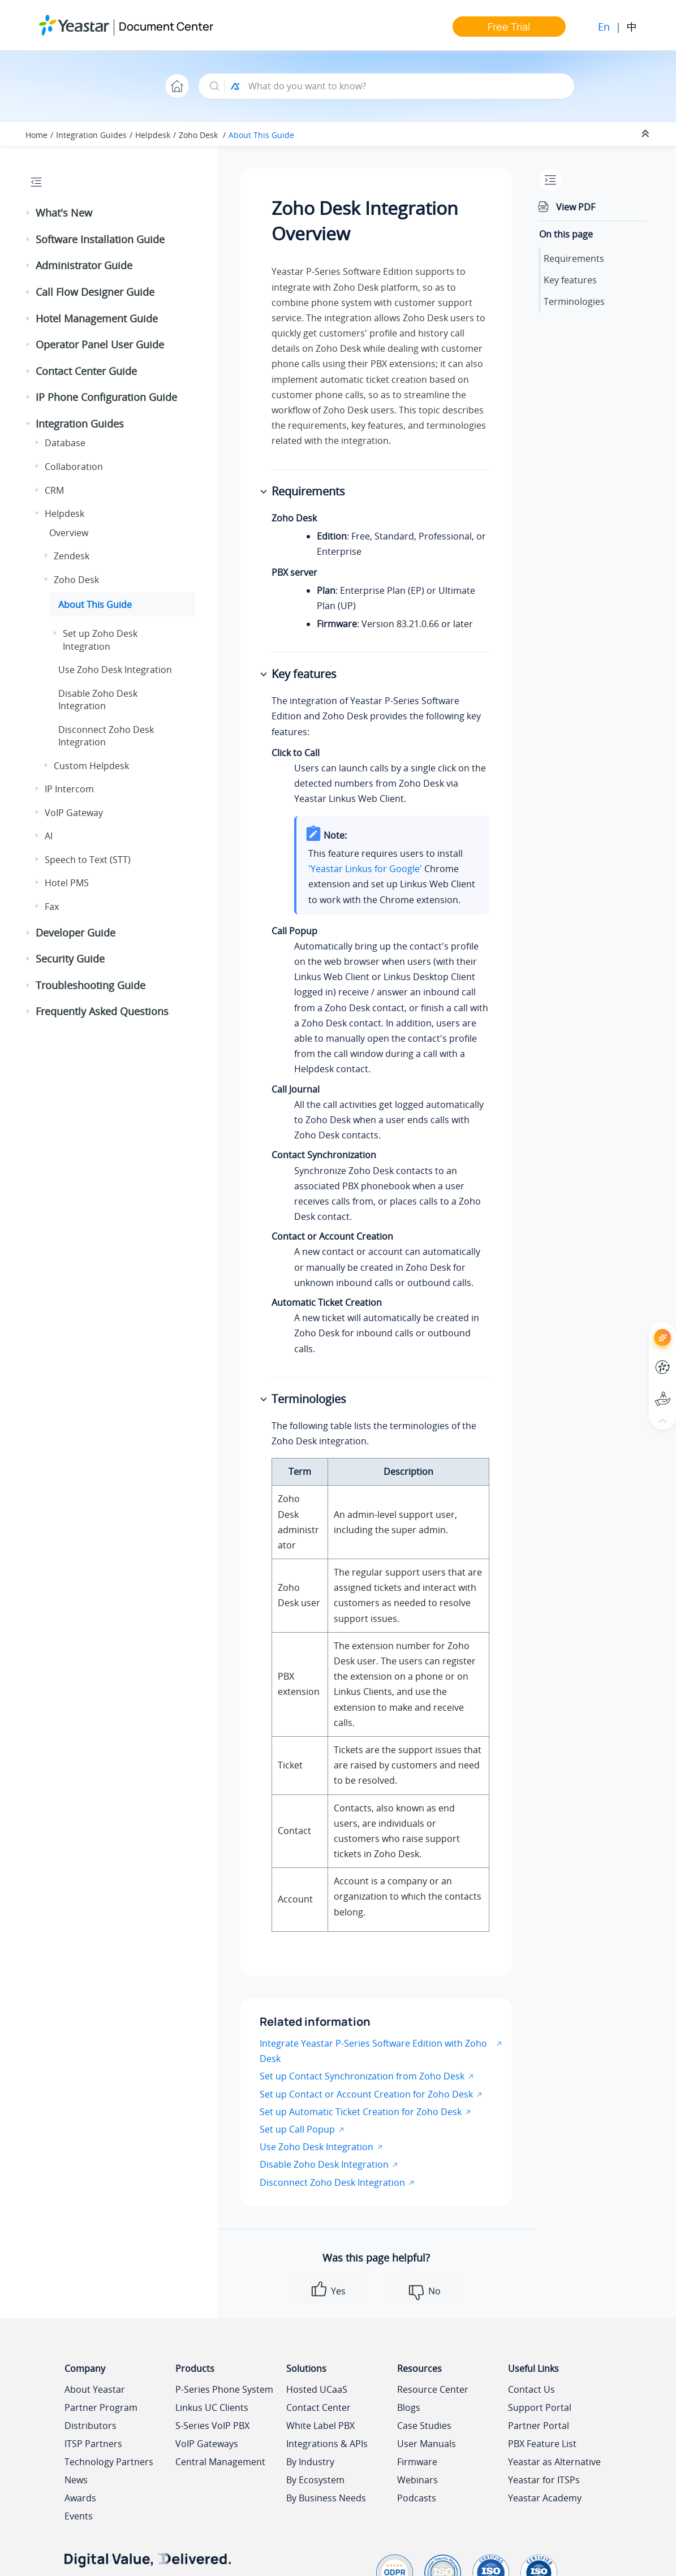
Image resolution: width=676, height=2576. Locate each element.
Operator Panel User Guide (100, 344)
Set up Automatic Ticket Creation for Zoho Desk (361, 2111)
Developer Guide (75, 932)
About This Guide (261, 135)
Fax (52, 906)
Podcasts (416, 2498)
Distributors (90, 2425)
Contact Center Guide (86, 371)
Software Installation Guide (100, 239)
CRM (54, 490)
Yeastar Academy (545, 2498)
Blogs (408, 2407)
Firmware (417, 2462)
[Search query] (405, 86)
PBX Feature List (542, 2443)
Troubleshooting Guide (90, 985)
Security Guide (70, 958)
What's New (64, 212)
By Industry (310, 2462)
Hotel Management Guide (97, 318)
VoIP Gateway (74, 812)
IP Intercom (69, 789)
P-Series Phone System (224, 2389)
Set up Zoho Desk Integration (100, 639)
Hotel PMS (67, 883)
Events (78, 2516)
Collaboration (74, 466)
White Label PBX (320, 2425)
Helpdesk (152, 135)
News (76, 2480)
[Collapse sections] (647, 134)
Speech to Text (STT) (88, 859)
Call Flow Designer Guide (95, 292)
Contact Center (318, 2407)
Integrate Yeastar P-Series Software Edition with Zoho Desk (373, 2051)
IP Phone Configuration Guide (106, 397)
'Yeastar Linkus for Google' (365, 868)
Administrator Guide (84, 265)
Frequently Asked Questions (102, 1011)
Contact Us (531, 2389)
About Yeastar (94, 2389)
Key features (570, 280)
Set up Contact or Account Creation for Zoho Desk (366, 2094)
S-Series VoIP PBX (212, 2425)
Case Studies (424, 2425)
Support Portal (539, 2407)
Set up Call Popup (297, 2129)
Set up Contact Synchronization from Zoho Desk (362, 2076)
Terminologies (574, 301)
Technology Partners (108, 2462)
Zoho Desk (199, 135)
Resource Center (432, 2389)
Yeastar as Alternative (554, 2462)
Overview (68, 533)
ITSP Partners (93, 2443)
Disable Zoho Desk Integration (97, 699)
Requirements (574, 258)
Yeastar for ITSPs (544, 2480)
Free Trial (509, 26)
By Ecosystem (315, 2480)
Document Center (166, 26)
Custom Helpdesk (91, 766)
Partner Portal (538, 2425)
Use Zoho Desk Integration (115, 669)
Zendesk (71, 556)
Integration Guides (91, 135)
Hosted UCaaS (316, 2389)
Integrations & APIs (327, 2443)
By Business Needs (326, 2498)
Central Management (220, 2462)
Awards (80, 2498)
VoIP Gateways (206, 2443)
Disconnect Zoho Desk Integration (332, 2182)
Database (65, 443)
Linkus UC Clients (211, 2407)
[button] (29, 213)
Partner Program (100, 2407)
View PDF (575, 207)
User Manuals (426, 2443)
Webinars (417, 2480)
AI (49, 836)
